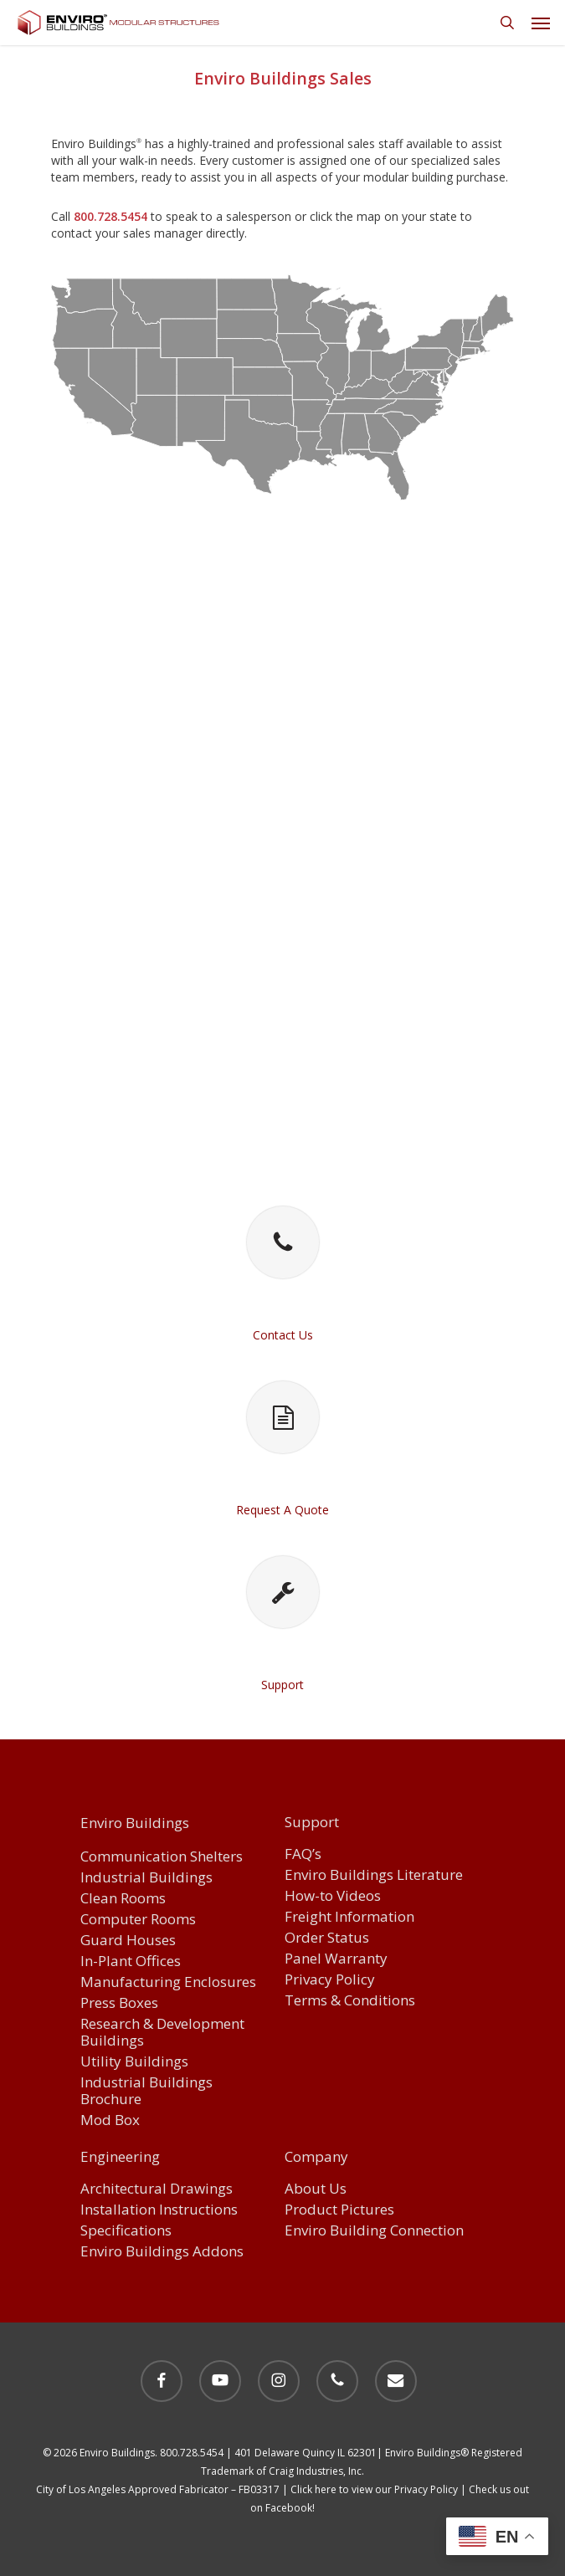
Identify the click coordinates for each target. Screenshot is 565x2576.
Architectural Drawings (156, 2189)
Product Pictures (339, 2210)
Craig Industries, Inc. (316, 2471)
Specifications (126, 2231)
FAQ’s (303, 1854)
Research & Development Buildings (162, 2032)
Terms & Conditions (350, 2001)
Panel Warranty (336, 1959)
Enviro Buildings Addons (162, 2252)
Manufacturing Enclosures (168, 1982)
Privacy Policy (330, 1980)
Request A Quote (282, 1510)
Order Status (327, 1938)
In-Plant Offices (130, 1961)
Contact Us (283, 1335)
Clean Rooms (123, 1899)
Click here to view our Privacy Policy (374, 2489)
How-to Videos (333, 1896)
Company (316, 2157)
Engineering (120, 2157)
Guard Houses (128, 1940)
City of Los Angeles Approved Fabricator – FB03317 (158, 2489)
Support (282, 1685)
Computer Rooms (138, 1919)
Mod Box (110, 2120)
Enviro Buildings (134, 1823)
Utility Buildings (134, 2062)
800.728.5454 (110, 216)
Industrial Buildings (146, 1878)
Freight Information (349, 1917)
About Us (316, 2189)
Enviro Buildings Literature (374, 1875)
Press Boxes (119, 2003)
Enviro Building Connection (374, 2231)
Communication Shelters (161, 1857)
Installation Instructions (159, 2210)
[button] (541, 22)
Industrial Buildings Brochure (146, 2091)
